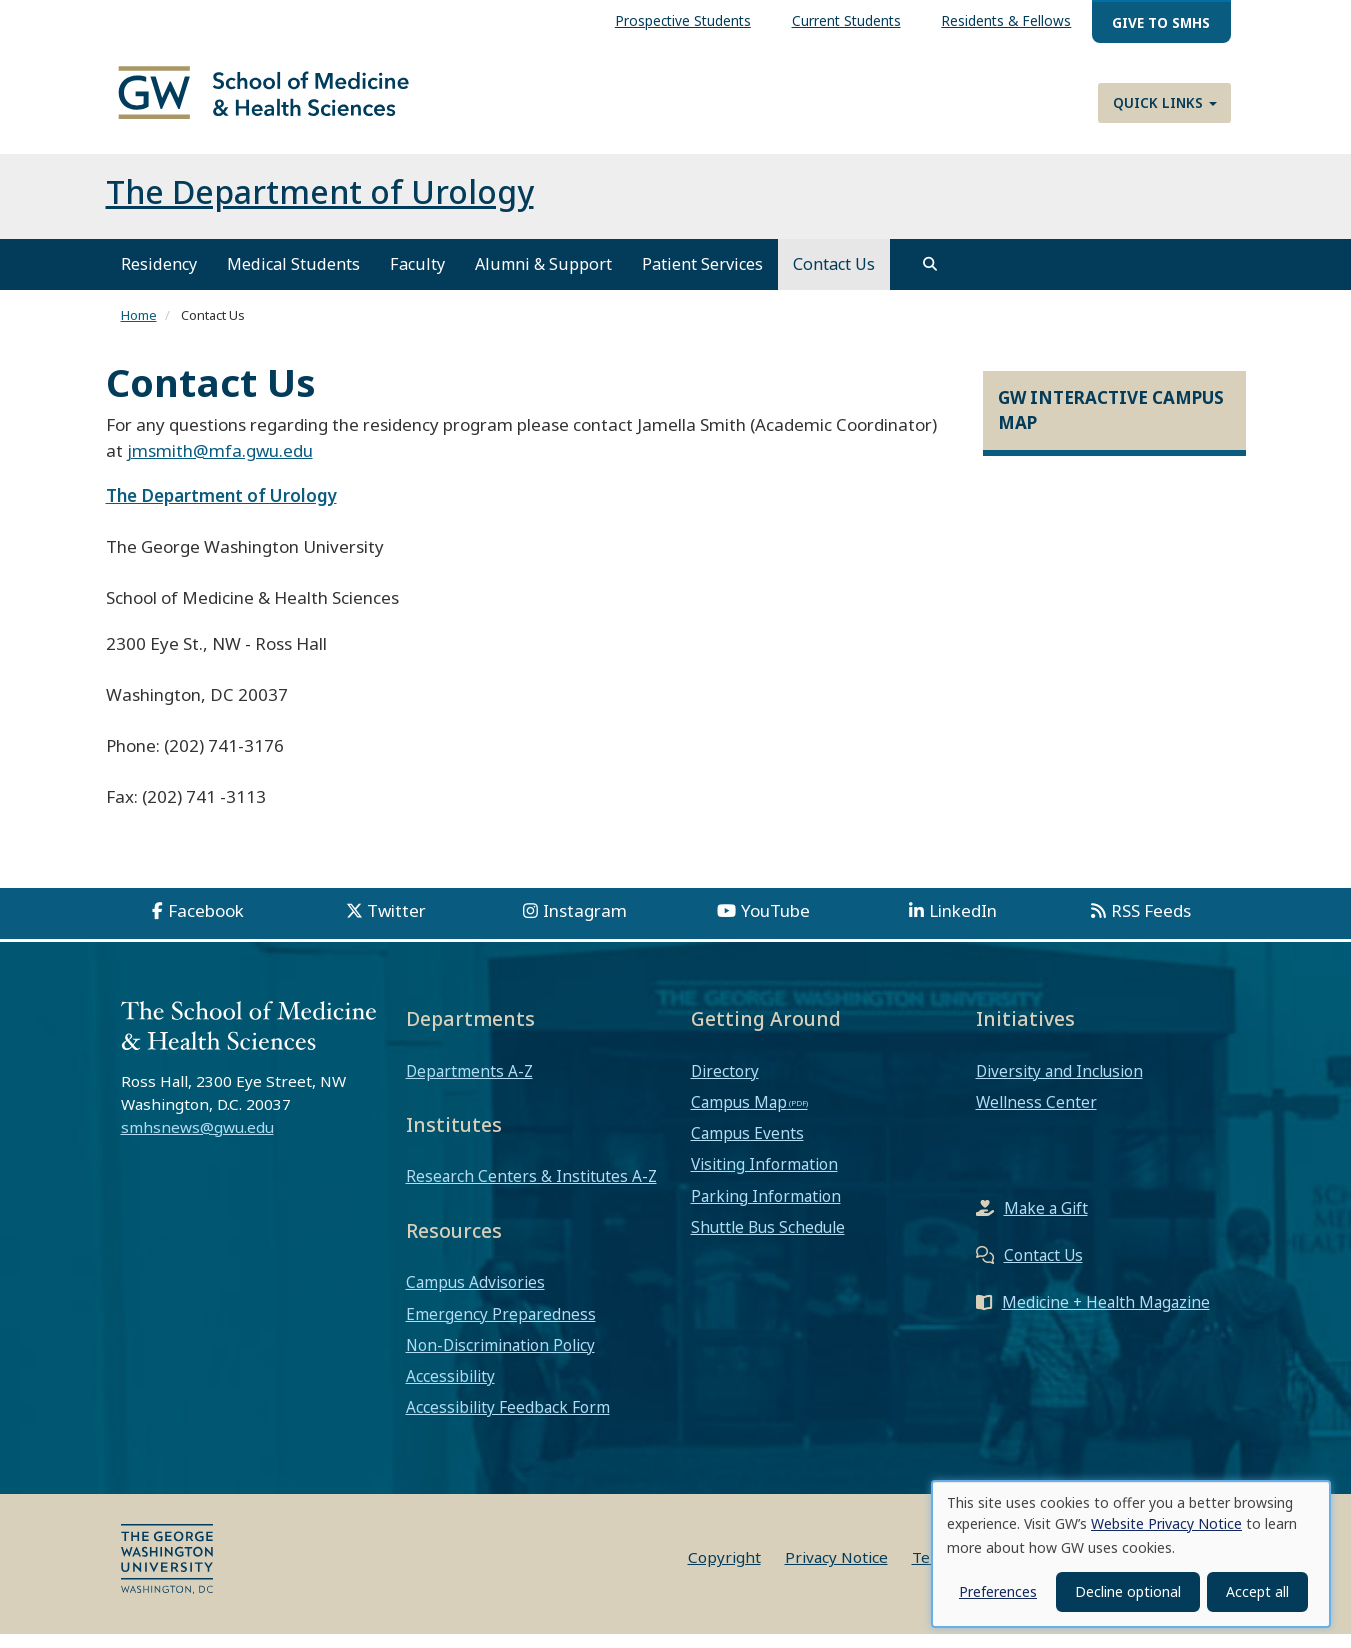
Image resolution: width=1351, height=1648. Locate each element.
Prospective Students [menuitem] (683, 20)
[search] (930, 278)
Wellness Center (1036, 1116)
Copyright (724, 1571)
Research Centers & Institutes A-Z (531, 1190)
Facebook (206, 924)
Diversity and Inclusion (1059, 1084)
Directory (725, 1084)
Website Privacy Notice (1166, 1523)
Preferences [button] (998, 1591)
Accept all (1257, 1591)
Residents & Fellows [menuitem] (1006, 20)
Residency (159, 278)
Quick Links (1165, 102)
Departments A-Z (469, 1084)
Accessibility (450, 1390)
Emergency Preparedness (501, 1327)
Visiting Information (764, 1178)
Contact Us (834, 278)
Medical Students (293, 278)
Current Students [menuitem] (846, 20)
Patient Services (702, 278)
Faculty (417, 278)
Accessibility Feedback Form (508, 1421)
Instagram (585, 924)
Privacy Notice (836, 1571)
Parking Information (766, 1209)
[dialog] (1131, 1554)
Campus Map (739, 1116)
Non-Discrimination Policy (500, 1359)
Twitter (396, 924)
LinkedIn (963, 924)
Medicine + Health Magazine (1106, 1316)
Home (139, 329)
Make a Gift (1046, 1222)
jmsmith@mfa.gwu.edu (220, 464)
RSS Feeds (1151, 924)
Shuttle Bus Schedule (768, 1241)
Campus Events (747, 1147)
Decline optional (1128, 1591)
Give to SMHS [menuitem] (1161, 22)
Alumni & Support (543, 278)
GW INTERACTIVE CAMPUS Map (1111, 423)
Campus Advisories (475, 1296)
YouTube (775, 924)
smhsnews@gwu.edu (197, 1141)
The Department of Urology (320, 205)
